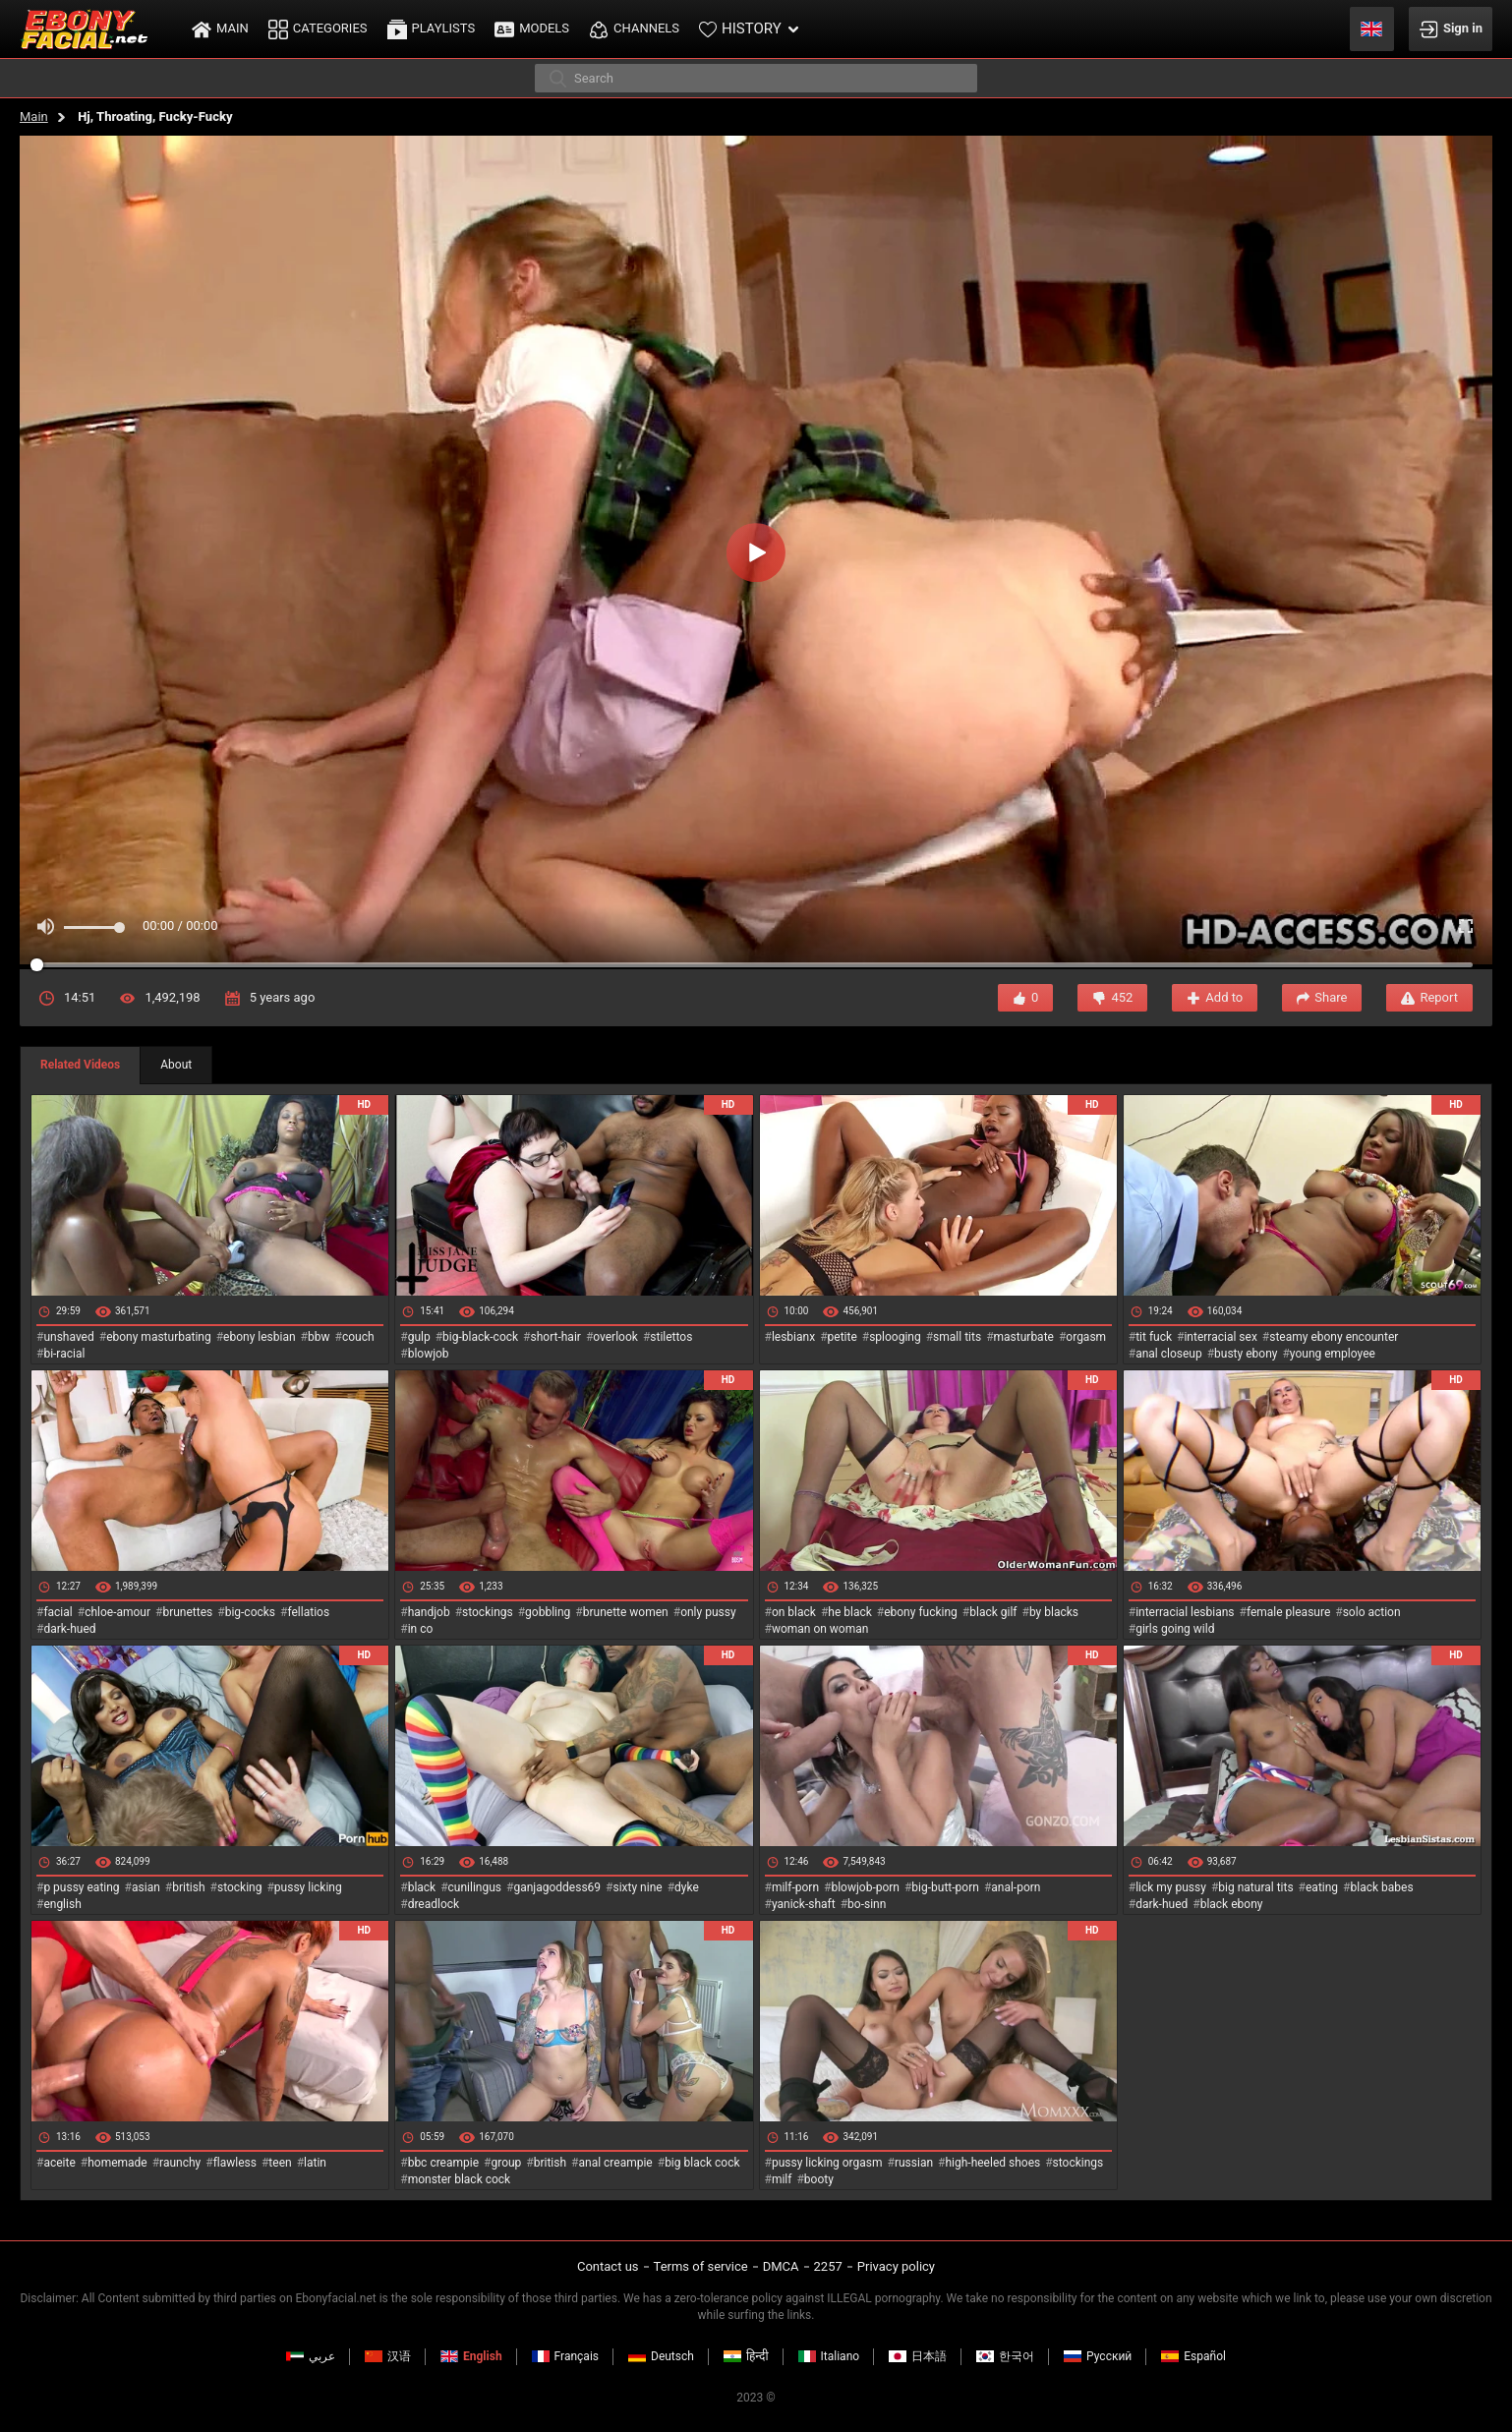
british (188, 1887)
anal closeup (1168, 1354)
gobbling (547, 1612)
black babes (1382, 1887)
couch (358, 1337)
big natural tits (1255, 1887)
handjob (429, 1612)
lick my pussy (1170, 1887)
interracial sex (1220, 1337)
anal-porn (1015, 1887)
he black (850, 1612)
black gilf (993, 1612)
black (422, 1887)
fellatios (308, 1612)
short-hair (556, 1337)
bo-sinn (866, 1904)
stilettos (671, 1337)
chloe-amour (117, 1612)
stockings (487, 1612)
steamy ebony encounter (1333, 1337)
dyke (686, 1887)
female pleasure (1288, 1612)
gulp (419, 1337)
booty (819, 2179)
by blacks (1053, 1612)
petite (842, 1337)
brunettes (187, 1612)
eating (1322, 1887)
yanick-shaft (804, 1904)
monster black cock (459, 2179)
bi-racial (64, 1354)
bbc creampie (443, 2163)
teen (279, 2163)
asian (146, 1887)
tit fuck (1153, 1337)
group (506, 2163)
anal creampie (615, 2163)
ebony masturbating (158, 1337)
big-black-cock (480, 1337)
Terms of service (701, 2266)
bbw (319, 1337)
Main (34, 116)
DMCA (781, 2266)
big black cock (702, 2163)
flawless (235, 2163)
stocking (239, 1887)
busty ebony (1245, 1354)
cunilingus (474, 1887)
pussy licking (308, 1887)
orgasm (1086, 1337)
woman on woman (820, 1629)
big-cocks (250, 1612)
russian (914, 2163)
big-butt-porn (945, 1887)
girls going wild (1174, 1629)
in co (421, 1629)
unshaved (68, 1337)
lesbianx (793, 1337)
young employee (1332, 1354)
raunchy (180, 2163)
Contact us (608, 2266)
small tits (957, 1337)
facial (57, 1612)
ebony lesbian (259, 1337)
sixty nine (637, 1887)
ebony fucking (921, 1612)
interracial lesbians (1184, 1612)
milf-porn (795, 1887)
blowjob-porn (865, 1887)
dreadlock (434, 1904)
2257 (828, 2266)
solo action (1372, 1612)
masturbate (1024, 1337)
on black (794, 1612)
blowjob (428, 1354)
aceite (59, 2163)
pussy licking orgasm (827, 2163)
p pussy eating (81, 1887)
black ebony (1231, 1904)
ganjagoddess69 (557, 1887)
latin (315, 2163)
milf (782, 2179)
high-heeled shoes (992, 2163)
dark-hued (69, 1629)
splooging (895, 1337)
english (62, 1904)
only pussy (707, 1612)
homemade (117, 2163)
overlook (615, 1337)
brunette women (626, 1612)
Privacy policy (896, 2266)
